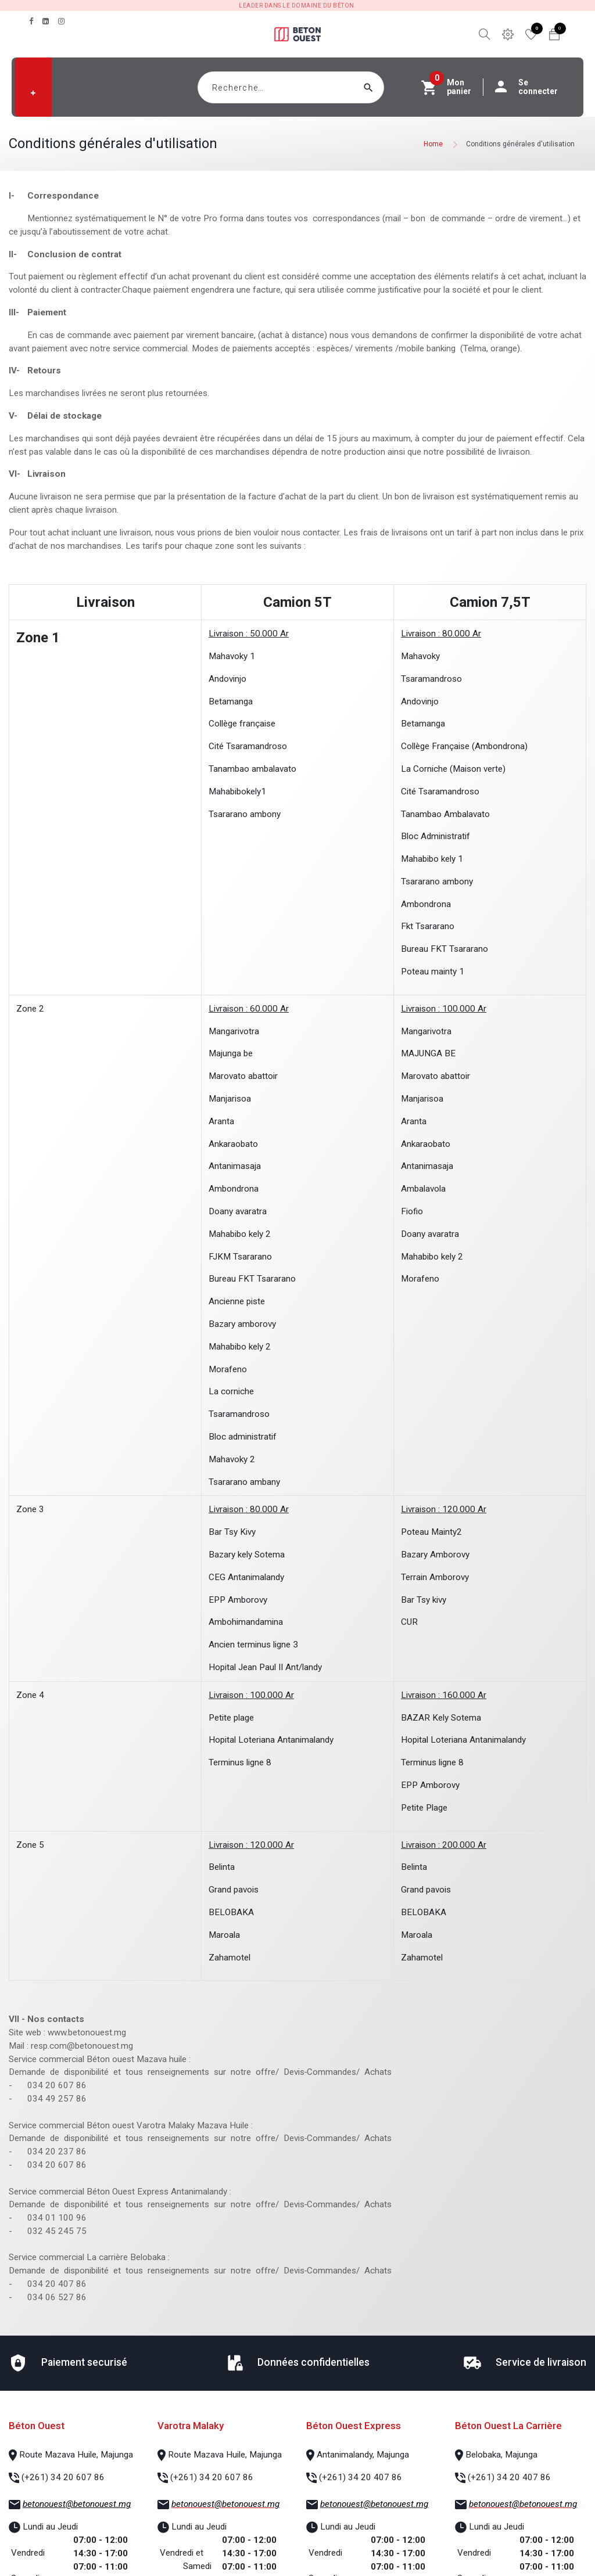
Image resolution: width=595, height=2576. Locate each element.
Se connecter (532, 87)
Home (433, 144)
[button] (33, 92)
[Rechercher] (390, 87)
